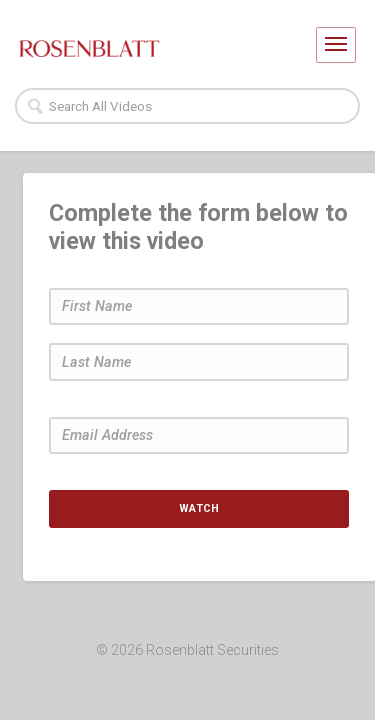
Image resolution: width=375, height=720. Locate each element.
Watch (199, 508)
